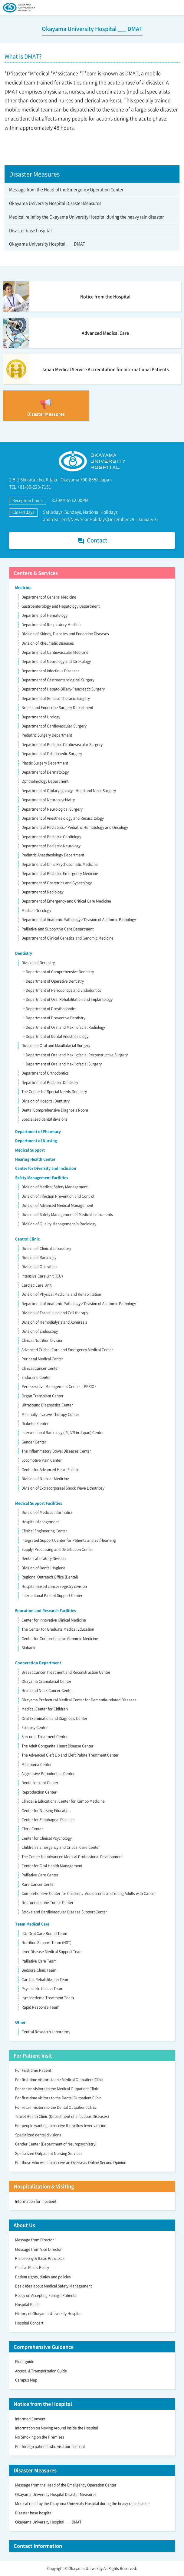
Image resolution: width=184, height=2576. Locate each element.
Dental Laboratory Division (43, 1558)
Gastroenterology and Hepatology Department (60, 606)
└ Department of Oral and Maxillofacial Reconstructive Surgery (74, 1055)
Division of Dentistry (38, 962)
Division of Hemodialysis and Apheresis (54, 1322)
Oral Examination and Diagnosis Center (54, 1718)
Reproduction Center (39, 1792)
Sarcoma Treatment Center (44, 1736)
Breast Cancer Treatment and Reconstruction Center (65, 1672)
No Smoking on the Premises (39, 2437)
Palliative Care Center (39, 1875)
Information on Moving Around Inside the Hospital (56, 2428)
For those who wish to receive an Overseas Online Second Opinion (70, 2162)
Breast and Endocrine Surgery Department (57, 707)
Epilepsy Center (34, 1727)
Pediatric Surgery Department (46, 735)
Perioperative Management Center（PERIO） (59, 1386)
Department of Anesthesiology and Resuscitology (62, 818)
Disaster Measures (35, 2470)
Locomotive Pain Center (41, 1460)
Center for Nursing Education (46, 1810)
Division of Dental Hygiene (43, 1568)
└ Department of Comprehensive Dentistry (57, 971)
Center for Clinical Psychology (46, 1838)
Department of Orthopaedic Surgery (51, 753)
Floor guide (24, 2361)
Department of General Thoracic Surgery (55, 698)
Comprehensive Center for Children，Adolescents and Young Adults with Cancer (88, 1893)
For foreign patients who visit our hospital (50, 2446)
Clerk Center (32, 1829)
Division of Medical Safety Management (54, 1187)
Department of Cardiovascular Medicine (54, 652)
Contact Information (38, 2545)
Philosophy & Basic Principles (39, 2258)
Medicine (23, 587)
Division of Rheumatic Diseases (47, 643)
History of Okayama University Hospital (48, 2313)
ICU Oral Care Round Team (44, 1933)
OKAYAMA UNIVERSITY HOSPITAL (19, 7)
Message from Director (34, 2240)
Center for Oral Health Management (51, 1866)
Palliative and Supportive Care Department (57, 929)
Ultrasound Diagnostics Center (47, 1405)
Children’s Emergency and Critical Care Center (60, 1847)
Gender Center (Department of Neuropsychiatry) (56, 2144)
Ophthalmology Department (44, 781)
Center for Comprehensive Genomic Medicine (59, 1638)
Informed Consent (30, 2419)
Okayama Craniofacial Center (46, 1681)
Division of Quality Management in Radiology (58, 1224)
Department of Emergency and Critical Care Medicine (66, 901)
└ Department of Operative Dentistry (52, 981)
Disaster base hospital (30, 230)
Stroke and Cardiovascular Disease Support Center (64, 1912)
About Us (24, 2225)
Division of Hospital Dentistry (45, 1101)
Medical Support (30, 1150)
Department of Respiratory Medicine (52, 624)
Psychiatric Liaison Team (42, 1988)
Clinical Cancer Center (40, 1368)
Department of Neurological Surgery (52, 809)
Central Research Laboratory (45, 2031)
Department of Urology (40, 717)
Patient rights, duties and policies (43, 2277)
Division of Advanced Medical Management (57, 1205)
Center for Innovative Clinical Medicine (53, 1620)
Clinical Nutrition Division (42, 1340)
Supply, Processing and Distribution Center (57, 1549)
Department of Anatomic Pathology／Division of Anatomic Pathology (78, 919)
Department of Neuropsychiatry (48, 799)
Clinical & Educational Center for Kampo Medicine (63, 1801)
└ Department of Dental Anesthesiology (54, 1036)
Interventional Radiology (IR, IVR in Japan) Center (62, 1432)
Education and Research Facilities (45, 1610)
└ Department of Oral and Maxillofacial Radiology (63, 1027)
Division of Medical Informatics (47, 1512)
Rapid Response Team (40, 2007)
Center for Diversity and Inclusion (45, 1168)
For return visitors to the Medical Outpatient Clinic (57, 2089)
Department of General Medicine (48, 597)
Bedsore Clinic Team (38, 1970)
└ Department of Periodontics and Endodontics (61, 990)
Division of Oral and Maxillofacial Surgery (55, 1045)
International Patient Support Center (52, 1595)
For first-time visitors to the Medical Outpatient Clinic (59, 2079)
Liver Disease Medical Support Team (52, 1951)
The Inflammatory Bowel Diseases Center (56, 1451)
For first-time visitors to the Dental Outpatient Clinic (58, 2098)
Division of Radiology (38, 1257)
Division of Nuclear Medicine (45, 1478)
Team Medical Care (32, 1924)
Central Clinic (27, 1239)
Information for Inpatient (35, 2201)
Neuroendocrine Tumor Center (47, 1902)
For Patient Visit (33, 2055)
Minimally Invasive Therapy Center (50, 1414)
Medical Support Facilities (38, 1503)
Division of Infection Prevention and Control (57, 1196)
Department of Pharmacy (38, 1131)
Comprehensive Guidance (44, 2346)
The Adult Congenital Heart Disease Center (57, 1746)
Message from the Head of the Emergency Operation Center (66, 189)
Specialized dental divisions (44, 1119)
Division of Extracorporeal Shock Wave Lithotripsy (62, 1488)
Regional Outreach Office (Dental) (49, 1577)
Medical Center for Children (44, 1709)
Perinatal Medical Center (42, 1359)
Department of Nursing (36, 1140)
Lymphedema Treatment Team (47, 1997)
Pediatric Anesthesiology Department (52, 855)
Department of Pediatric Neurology (50, 846)
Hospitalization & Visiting (44, 2186)
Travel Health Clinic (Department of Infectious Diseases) (62, 2116)
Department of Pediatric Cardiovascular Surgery (62, 744)
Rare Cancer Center (38, 1884)
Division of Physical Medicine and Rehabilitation (61, 1294)
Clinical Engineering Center (44, 1531)
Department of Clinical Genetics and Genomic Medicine (67, 938)
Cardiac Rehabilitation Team (45, 1979)
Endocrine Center (36, 1377)
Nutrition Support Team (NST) (46, 1942)
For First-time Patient (33, 2070)
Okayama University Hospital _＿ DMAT (47, 244)
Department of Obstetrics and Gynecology (56, 883)
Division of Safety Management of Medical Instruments (67, 1214)
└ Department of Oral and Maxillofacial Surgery (61, 1064)
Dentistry (23, 953)
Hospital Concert (29, 2323)
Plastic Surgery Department (44, 763)
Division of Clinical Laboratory (46, 1248)
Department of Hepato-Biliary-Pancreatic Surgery (63, 689)
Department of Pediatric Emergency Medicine (59, 873)
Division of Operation (39, 1266)
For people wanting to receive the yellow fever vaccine (60, 2125)
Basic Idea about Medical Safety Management (53, 2286)
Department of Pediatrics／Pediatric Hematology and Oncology (74, 827)
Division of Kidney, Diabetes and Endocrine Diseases (65, 633)
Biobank (28, 1647)
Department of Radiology (42, 892)
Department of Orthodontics (45, 1073)
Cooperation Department (38, 1663)
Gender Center (33, 1442)
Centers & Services (36, 572)
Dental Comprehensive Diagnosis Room (54, 1110)
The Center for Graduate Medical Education (57, 1629)
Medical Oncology (36, 910)
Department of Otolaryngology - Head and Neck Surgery (68, 790)
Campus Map (26, 2380)
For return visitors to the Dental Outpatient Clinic (56, 2107)
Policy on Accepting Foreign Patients (45, 2295)
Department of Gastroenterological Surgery (57, 680)
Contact (92, 540)
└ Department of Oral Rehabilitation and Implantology (67, 999)
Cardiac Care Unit (36, 1285)
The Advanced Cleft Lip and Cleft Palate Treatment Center (70, 1755)
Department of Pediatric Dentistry (49, 1082)
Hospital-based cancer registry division (54, 1586)
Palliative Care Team (39, 1961)
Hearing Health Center (35, 1159)
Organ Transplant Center (42, 1396)
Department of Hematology (44, 615)
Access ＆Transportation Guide (41, 2371)
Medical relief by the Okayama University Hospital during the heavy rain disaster (86, 217)
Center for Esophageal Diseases (48, 1819)
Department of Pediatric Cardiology (51, 836)
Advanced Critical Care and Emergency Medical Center (67, 1349)
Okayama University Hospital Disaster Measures (55, 203)
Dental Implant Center (39, 1782)
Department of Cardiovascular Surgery (54, 726)
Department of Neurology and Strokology (56, 661)
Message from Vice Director (38, 2249)
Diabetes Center (35, 1423)
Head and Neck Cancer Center (47, 1690)
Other (20, 2022)
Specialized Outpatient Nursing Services (48, 2153)
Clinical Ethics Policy (32, 2267)
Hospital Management (40, 1521)
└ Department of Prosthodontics (49, 1008)
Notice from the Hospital (43, 2403)
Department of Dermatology (45, 772)
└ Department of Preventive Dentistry (53, 1018)
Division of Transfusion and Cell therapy (54, 1312)
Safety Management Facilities (41, 1177)
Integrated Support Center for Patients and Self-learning (68, 1540)
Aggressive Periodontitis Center (48, 1773)
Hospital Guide (27, 2304)
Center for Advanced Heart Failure (50, 1469)
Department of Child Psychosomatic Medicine (59, 864)
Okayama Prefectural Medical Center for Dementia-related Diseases (78, 1700)
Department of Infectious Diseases (50, 671)
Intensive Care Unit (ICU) (42, 1276)
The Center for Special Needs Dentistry (54, 1091)
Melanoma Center (36, 1764)
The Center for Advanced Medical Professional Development (72, 1856)
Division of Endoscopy (39, 1331)
